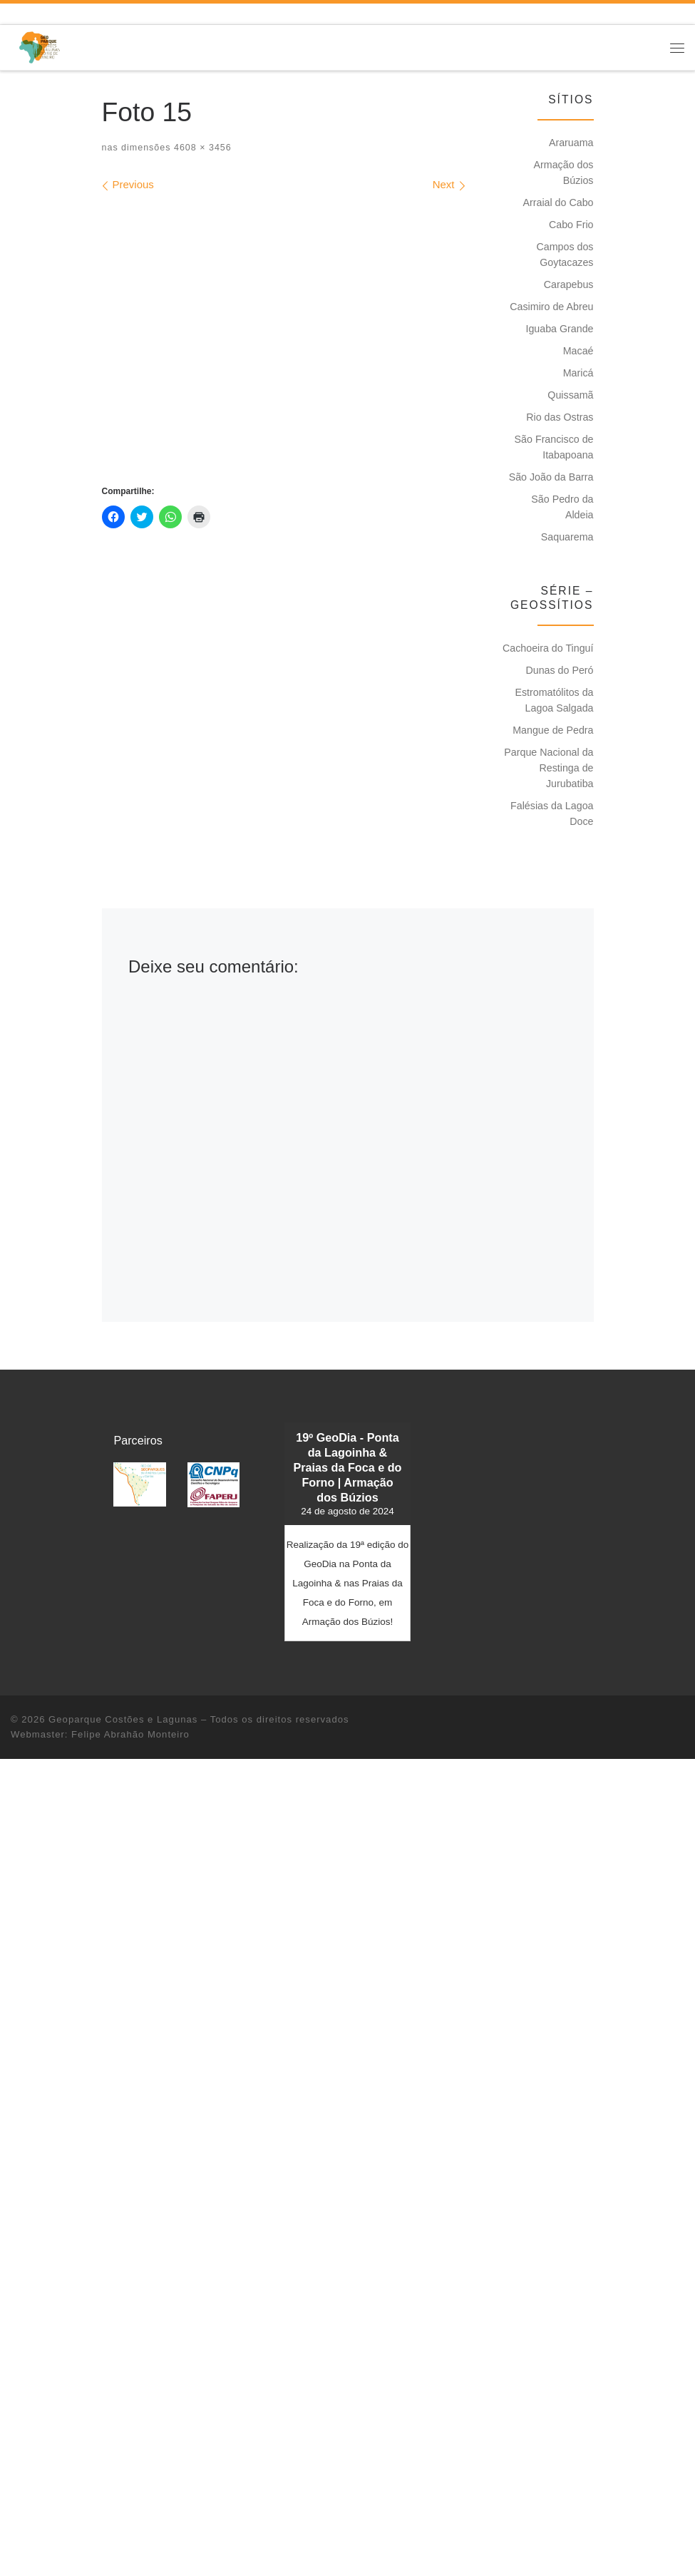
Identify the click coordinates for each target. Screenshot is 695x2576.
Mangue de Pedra (553, 730)
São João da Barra (551, 477)
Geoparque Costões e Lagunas (122, 1719)
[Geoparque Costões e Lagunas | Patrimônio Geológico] (39, 47)
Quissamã (570, 395)
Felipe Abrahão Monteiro (130, 1734)
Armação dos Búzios (564, 172)
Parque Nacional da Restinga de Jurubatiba (548, 767)
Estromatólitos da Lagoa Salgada (554, 700)
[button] (139, 1484)
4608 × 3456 (200, 148)
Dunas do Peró (559, 670)
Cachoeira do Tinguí (548, 648)
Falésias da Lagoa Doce (551, 813)
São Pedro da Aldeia (562, 506)
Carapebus (569, 284)
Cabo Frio (571, 224)
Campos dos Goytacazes (565, 254)
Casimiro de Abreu (551, 306)
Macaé (578, 350)
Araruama (571, 142)
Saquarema (567, 537)
